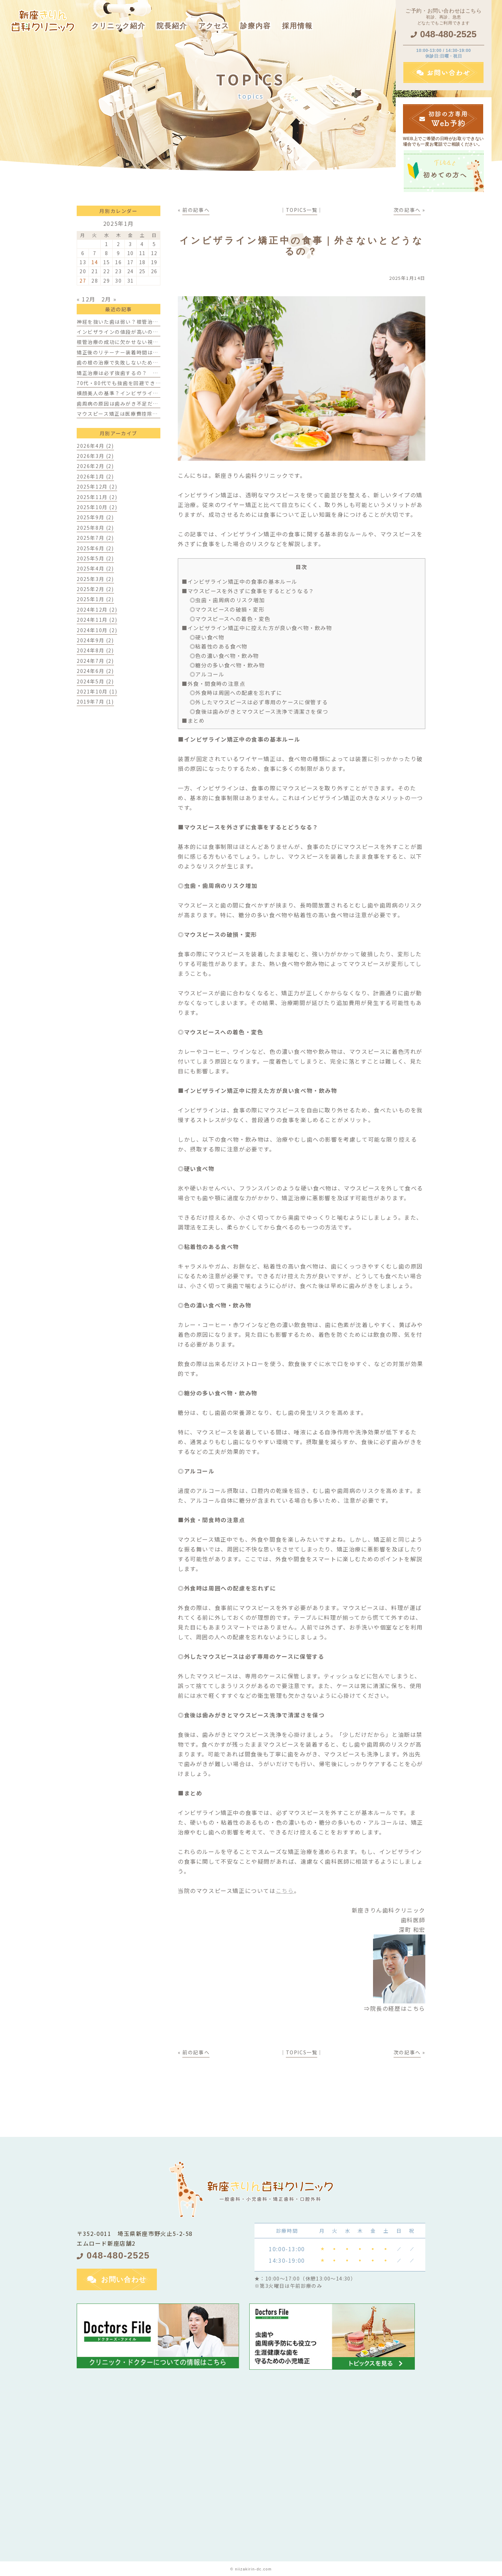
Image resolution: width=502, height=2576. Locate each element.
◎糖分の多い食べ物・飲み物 (227, 665)
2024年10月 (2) (97, 630)
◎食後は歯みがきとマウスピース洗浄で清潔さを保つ (259, 711)
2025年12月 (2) (97, 486)
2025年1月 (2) (95, 599)
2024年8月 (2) (95, 650)
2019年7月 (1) (95, 701)
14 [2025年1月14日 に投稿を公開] (94, 262)
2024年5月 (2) (95, 681)
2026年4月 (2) (95, 445)
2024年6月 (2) (95, 670)
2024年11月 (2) (97, 619)
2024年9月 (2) (95, 640)
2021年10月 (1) (97, 691)
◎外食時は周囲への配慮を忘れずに (236, 692)
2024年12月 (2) (97, 609)
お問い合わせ (123, 2279)
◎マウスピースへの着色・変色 (230, 618)
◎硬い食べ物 (207, 637)
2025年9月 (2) (95, 517)
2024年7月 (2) (95, 660)
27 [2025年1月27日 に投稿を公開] (82, 280)
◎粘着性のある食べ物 (219, 646)
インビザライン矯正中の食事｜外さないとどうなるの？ (302, 245)
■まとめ (193, 720)
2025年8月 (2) (95, 527)
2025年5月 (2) (95, 558)
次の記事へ (407, 209)
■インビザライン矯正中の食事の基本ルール (239, 581)
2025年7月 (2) (95, 537)
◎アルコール (207, 674)
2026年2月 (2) (95, 465)
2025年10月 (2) (97, 507)
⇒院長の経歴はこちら (394, 2008)
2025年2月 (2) (95, 588)
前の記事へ (196, 209)
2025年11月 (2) (97, 496)
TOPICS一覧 (302, 209)
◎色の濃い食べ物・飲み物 (224, 655)
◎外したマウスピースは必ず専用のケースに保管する (259, 702)
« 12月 (86, 299)
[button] (255, 20)
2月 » (108, 299)
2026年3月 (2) (95, 455)
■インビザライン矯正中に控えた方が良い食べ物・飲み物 (257, 627)
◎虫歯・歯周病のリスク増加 (227, 600)
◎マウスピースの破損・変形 (227, 609)
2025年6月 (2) (95, 548)
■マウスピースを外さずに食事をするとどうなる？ (248, 591)
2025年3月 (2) (95, 578)
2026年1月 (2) (95, 476)
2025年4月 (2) (95, 568)
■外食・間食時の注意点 (213, 683)
